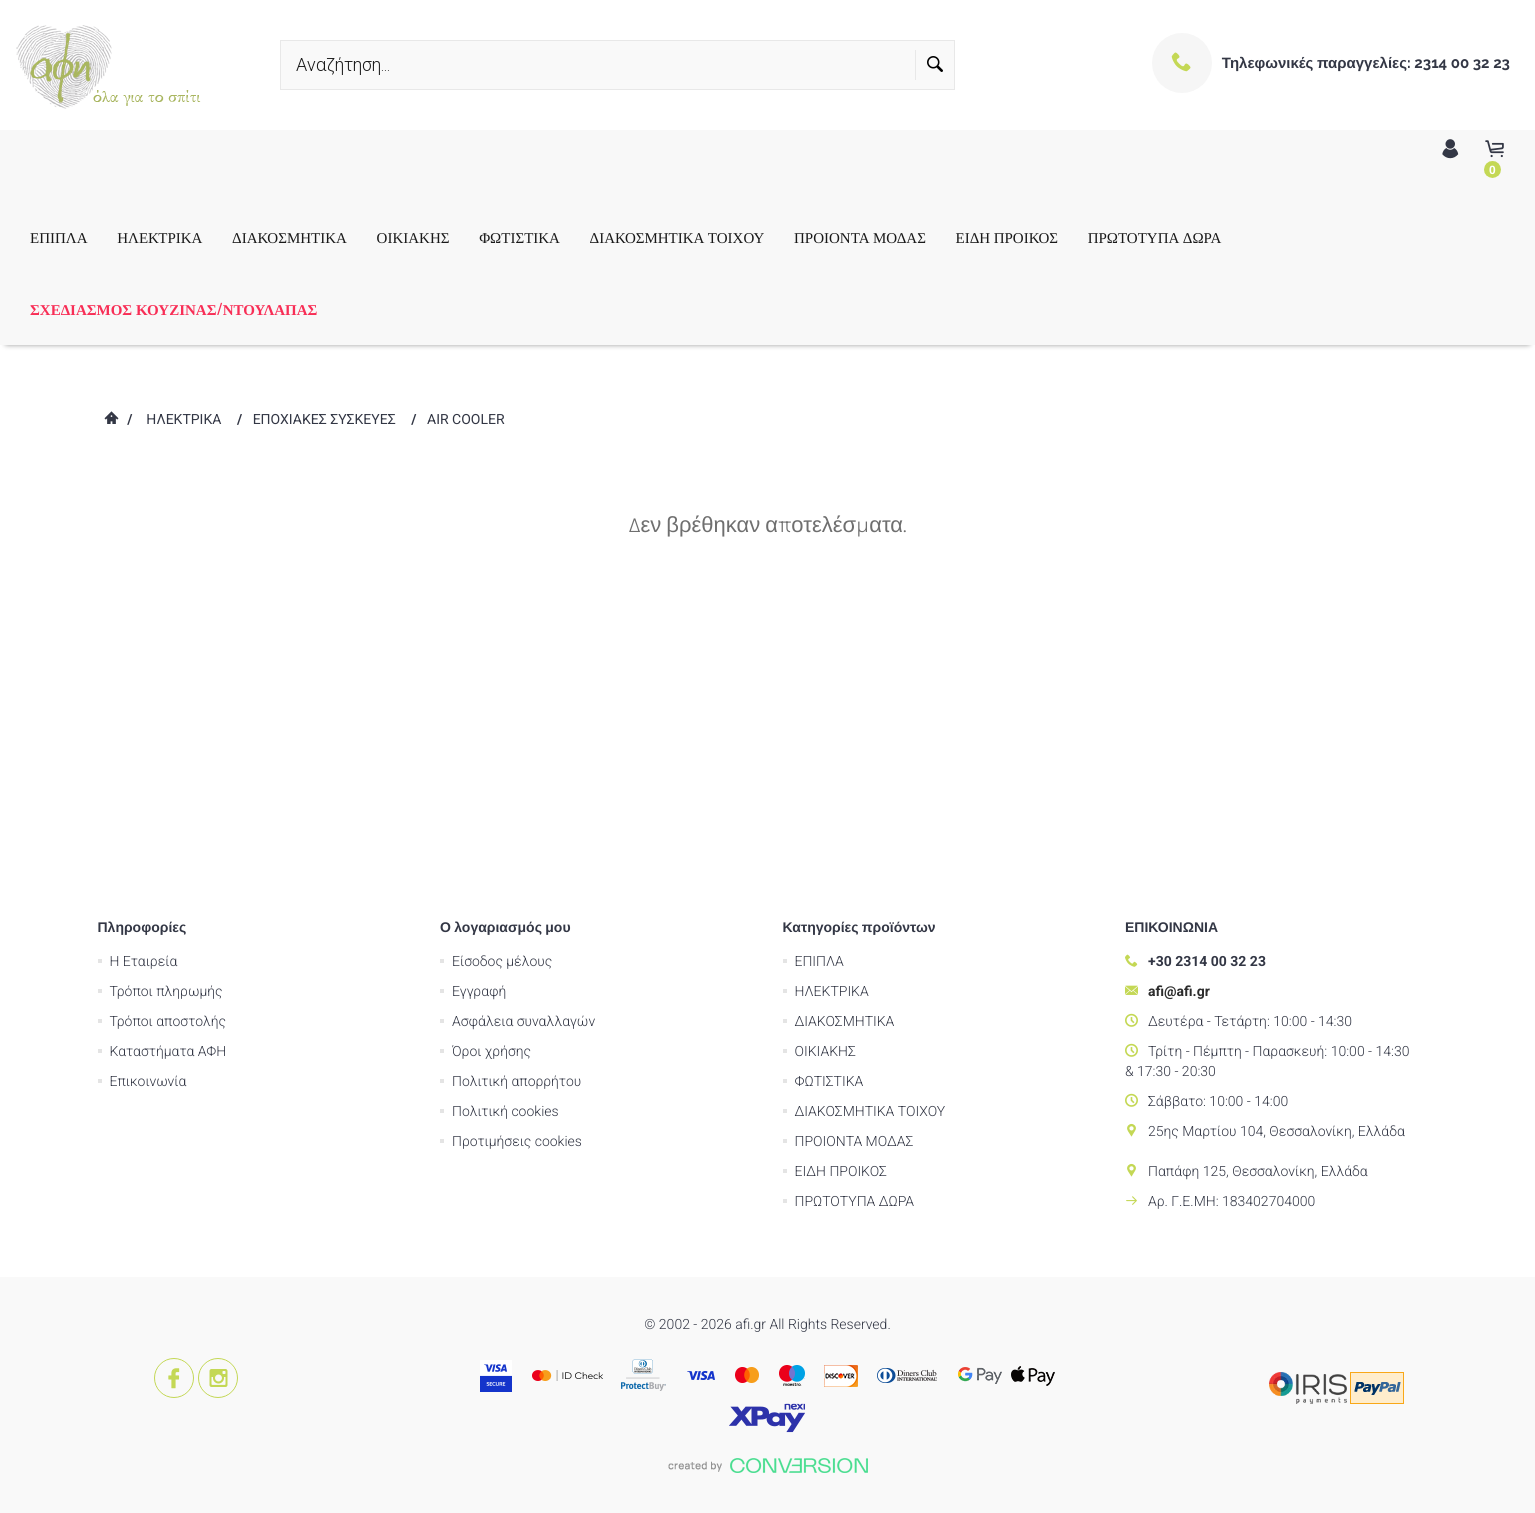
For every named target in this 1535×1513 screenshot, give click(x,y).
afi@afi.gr (1179, 705)
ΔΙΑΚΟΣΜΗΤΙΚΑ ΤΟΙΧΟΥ (677, 237)
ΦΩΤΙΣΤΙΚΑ (519, 237)
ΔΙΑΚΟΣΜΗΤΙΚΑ (289, 237)
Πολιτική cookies (505, 825)
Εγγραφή (479, 705)
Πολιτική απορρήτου (516, 795)
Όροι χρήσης (491, 765)
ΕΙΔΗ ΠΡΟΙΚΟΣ (1007, 237)
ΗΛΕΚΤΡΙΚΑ (159, 237)
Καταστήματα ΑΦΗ (168, 765)
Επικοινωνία (148, 795)
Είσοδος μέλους (502, 675)
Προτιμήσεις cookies (517, 855)
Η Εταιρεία (144, 675)
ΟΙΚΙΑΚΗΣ (413, 237)
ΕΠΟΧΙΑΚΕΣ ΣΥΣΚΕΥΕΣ (324, 420)
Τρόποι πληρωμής (166, 705)
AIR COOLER (466, 420)
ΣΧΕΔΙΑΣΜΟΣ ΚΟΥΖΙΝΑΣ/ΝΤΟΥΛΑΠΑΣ (173, 309)
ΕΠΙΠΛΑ (59, 237)
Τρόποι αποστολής (168, 735)
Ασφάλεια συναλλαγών (523, 735)
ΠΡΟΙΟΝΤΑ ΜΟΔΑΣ (860, 237)
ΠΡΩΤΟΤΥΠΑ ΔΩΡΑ (1155, 237)
